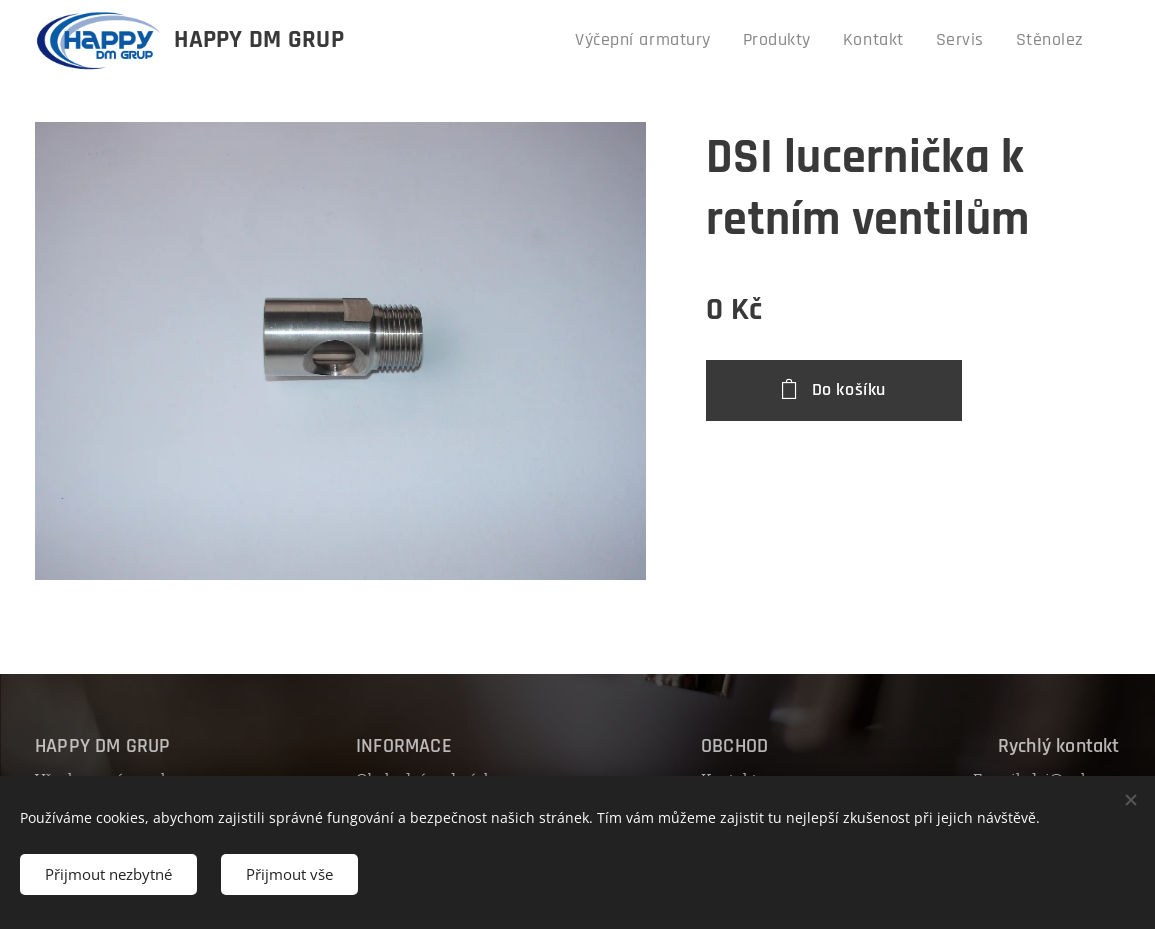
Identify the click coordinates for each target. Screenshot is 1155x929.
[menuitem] (680, 41)
